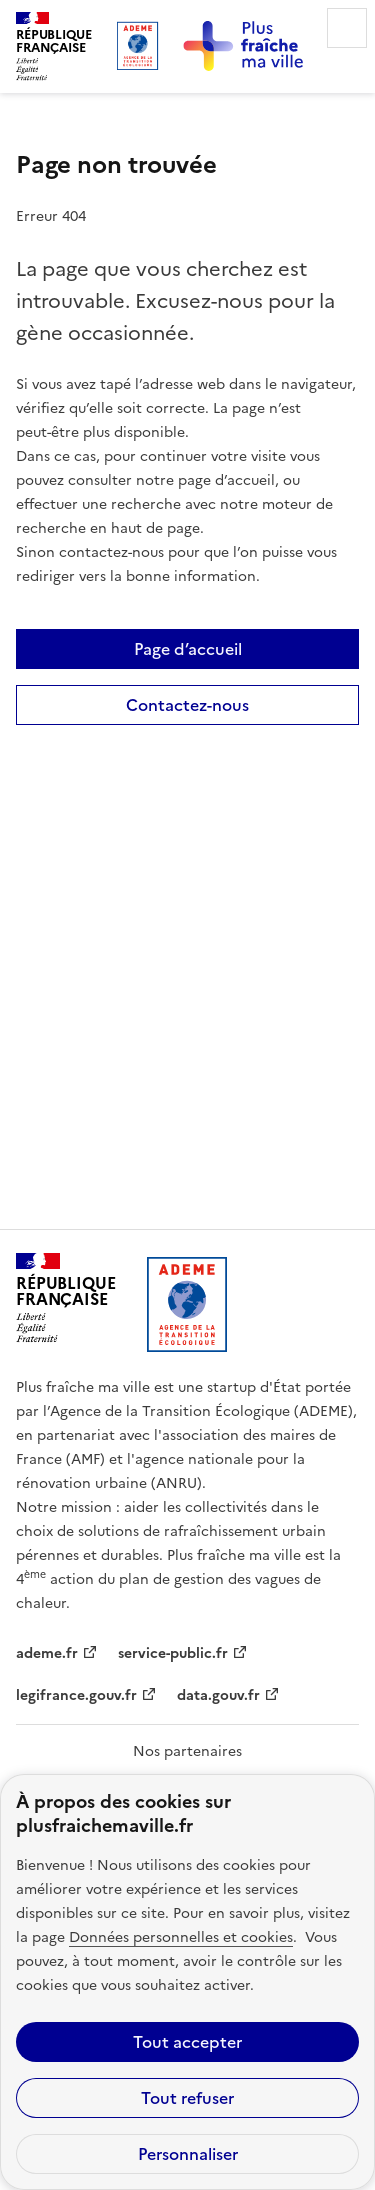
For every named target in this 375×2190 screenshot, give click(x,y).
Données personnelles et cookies (181, 1937)
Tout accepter (187, 2042)
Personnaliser (188, 2154)
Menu (347, 28)
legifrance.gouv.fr (76, 1695)
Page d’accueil (188, 649)
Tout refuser (187, 2098)
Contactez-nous (187, 705)
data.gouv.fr (218, 1695)
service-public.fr (173, 1653)
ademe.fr (47, 1653)
